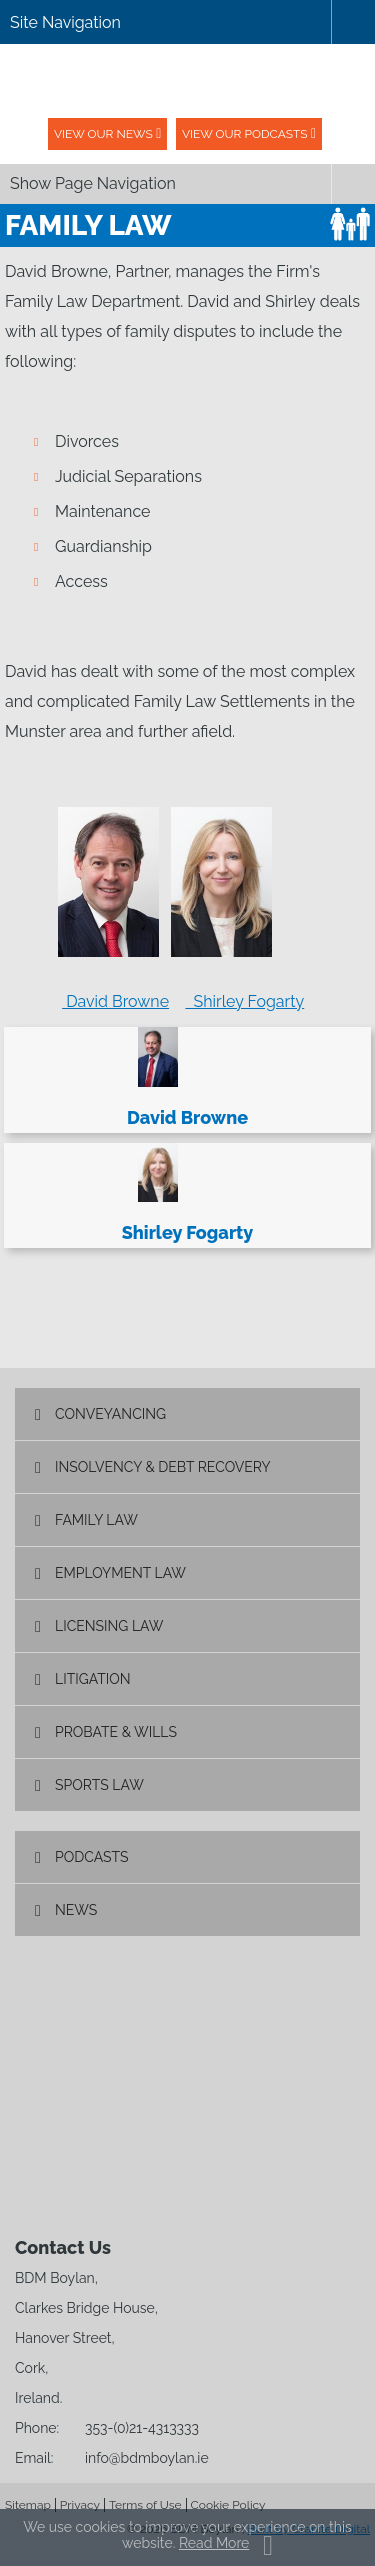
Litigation (93, 1679)
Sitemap (28, 2505)
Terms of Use (145, 2505)
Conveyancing (110, 1414)
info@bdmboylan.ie (147, 2458)
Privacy (80, 2505)
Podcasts (92, 1857)
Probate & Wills (116, 1732)
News (76, 1910)
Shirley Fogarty (244, 1001)
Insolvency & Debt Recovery (163, 1467)
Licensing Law (109, 1626)
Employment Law (120, 1573)
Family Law (96, 1520)
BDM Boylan (188, 81)
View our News (103, 134)
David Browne (115, 1001)
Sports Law (99, 1785)
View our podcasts (245, 134)
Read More (214, 2543)
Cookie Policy (228, 2505)
